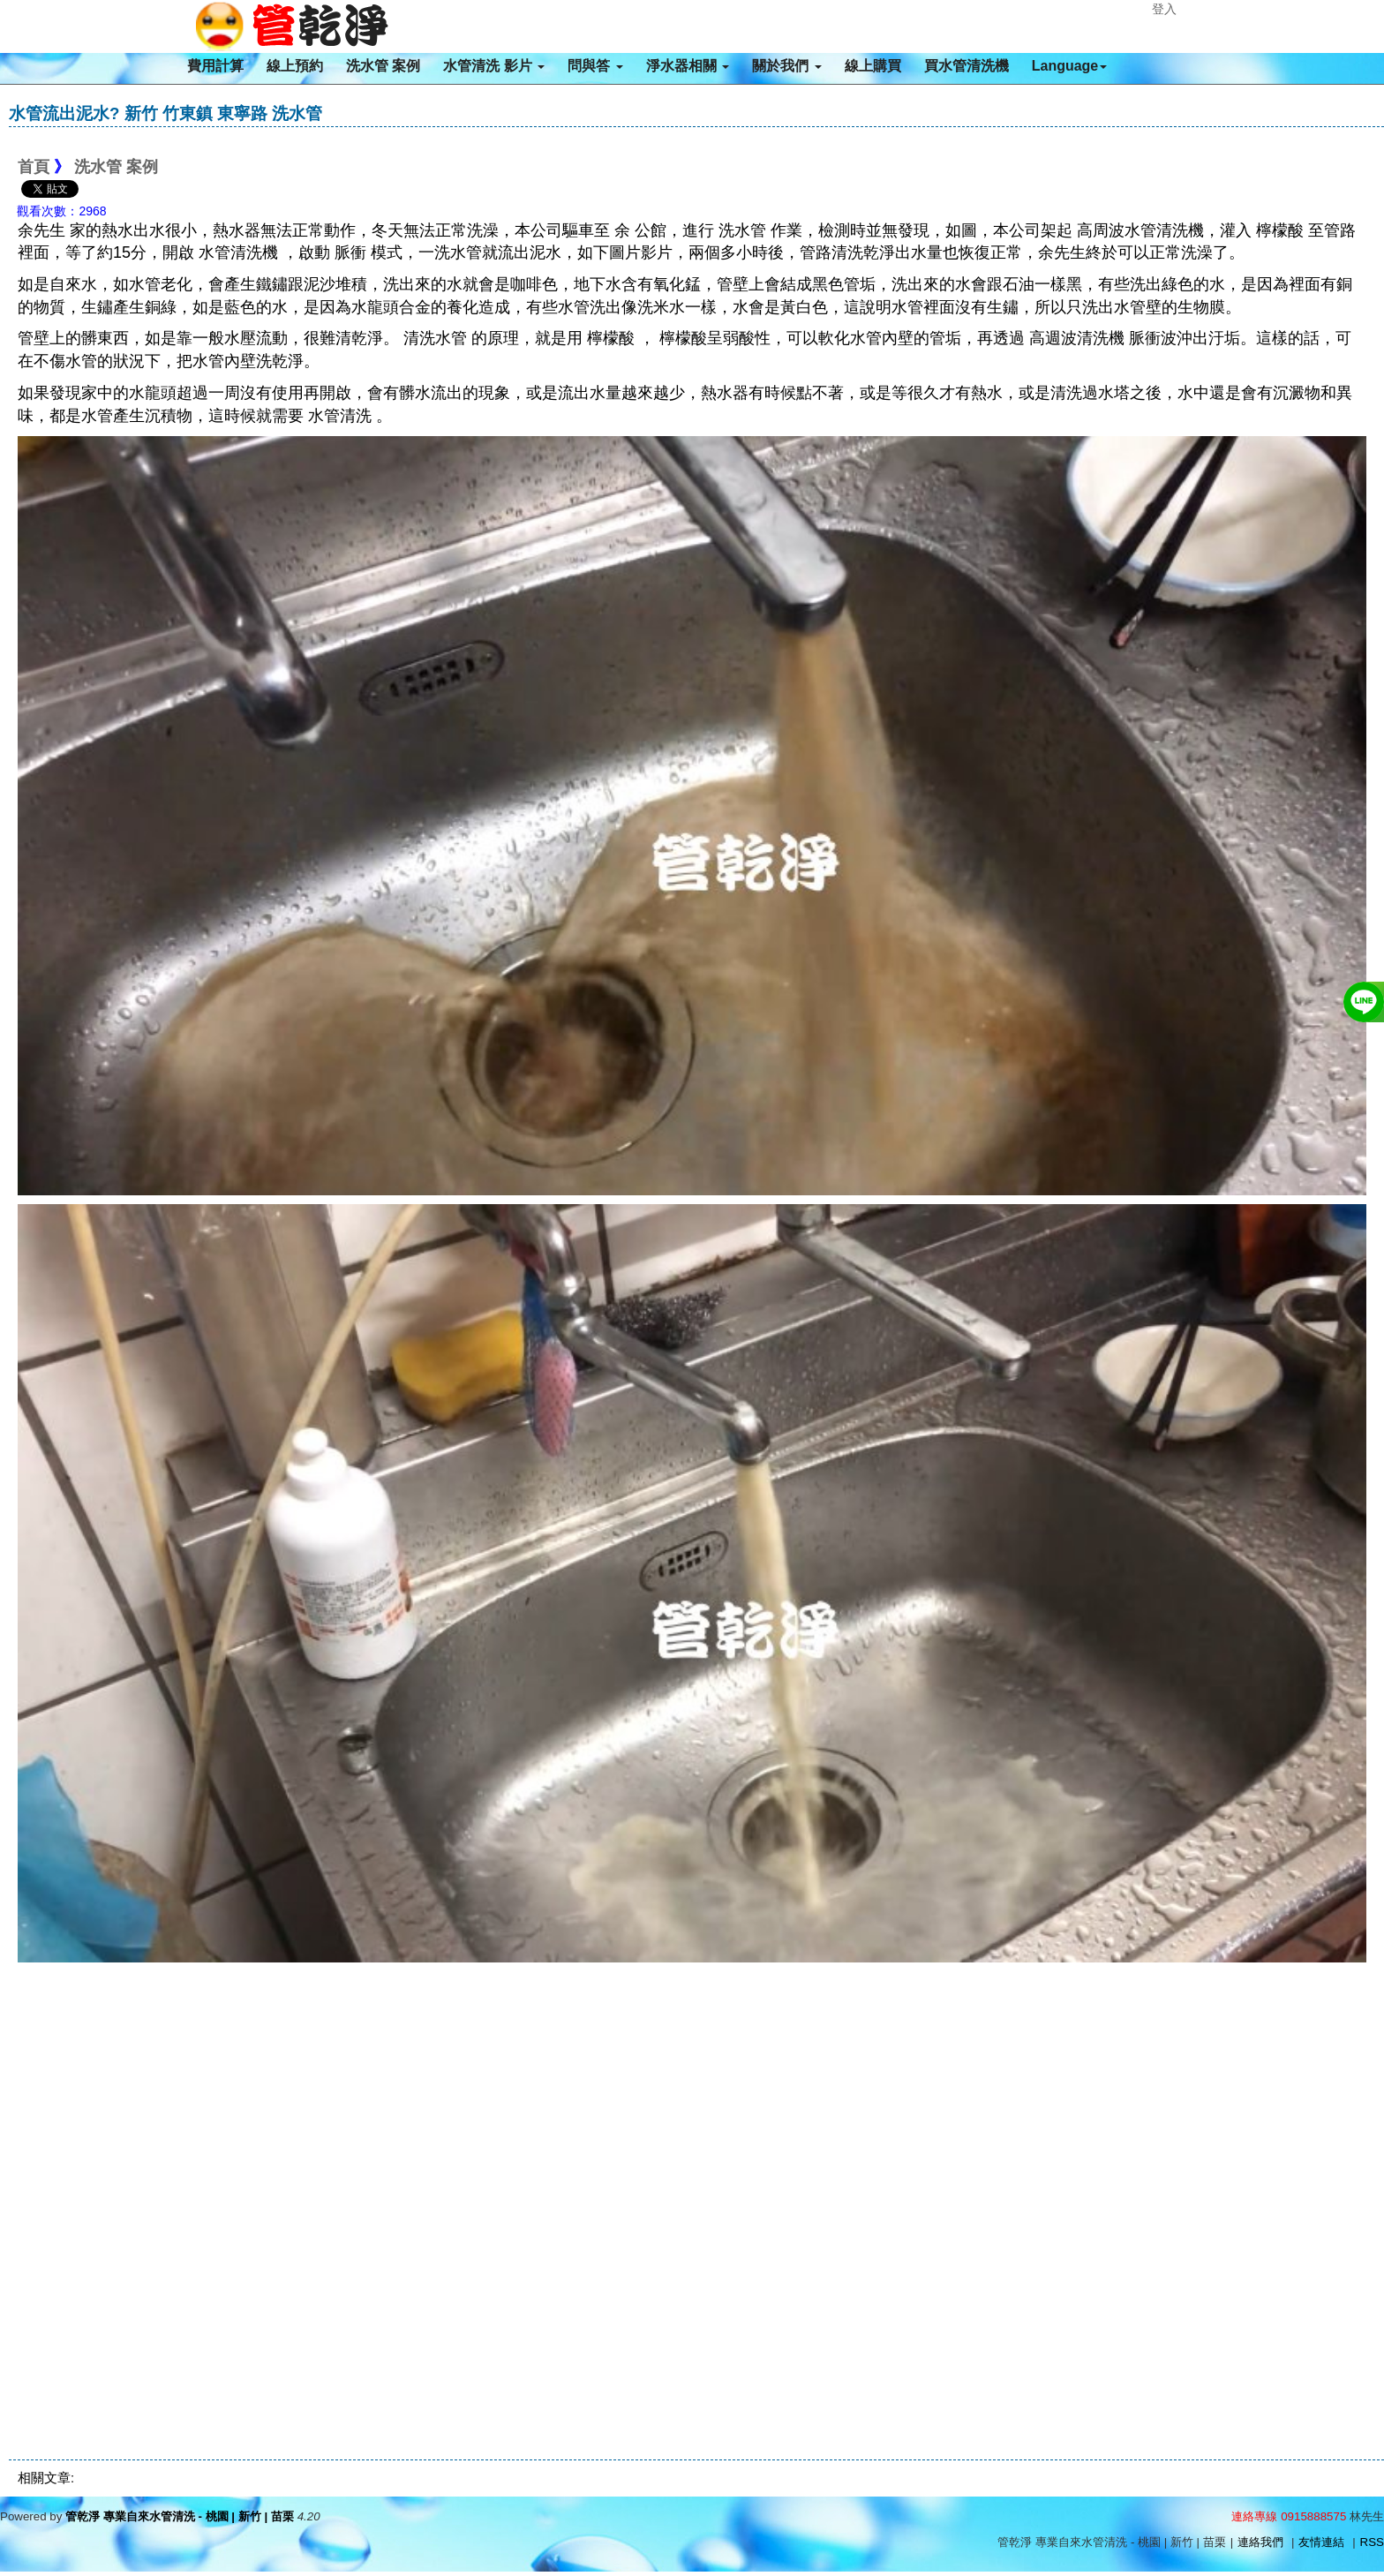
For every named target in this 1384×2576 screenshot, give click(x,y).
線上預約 (295, 65)
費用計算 (215, 65)
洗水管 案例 (383, 65)
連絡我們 (1260, 2542)
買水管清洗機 (966, 65)
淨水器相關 (687, 65)
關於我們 (786, 65)
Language (1070, 65)
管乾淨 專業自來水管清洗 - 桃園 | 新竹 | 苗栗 (179, 2516)
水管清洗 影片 (494, 65)
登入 (1164, 9)
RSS (1372, 2542)
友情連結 (1321, 2542)
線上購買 (873, 65)
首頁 (33, 167)
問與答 (595, 65)
